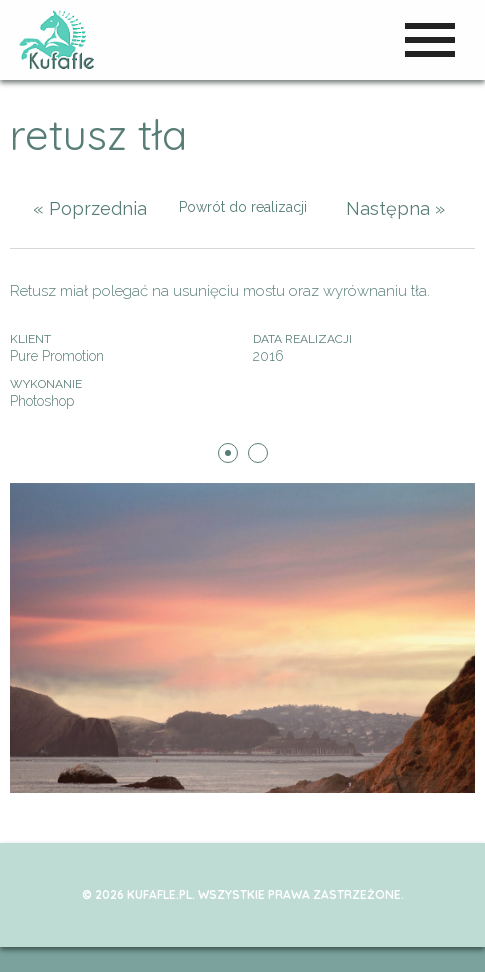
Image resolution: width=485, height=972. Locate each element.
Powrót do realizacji (243, 207)
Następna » (395, 208)
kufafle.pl (58, 40)
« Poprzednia (90, 208)
